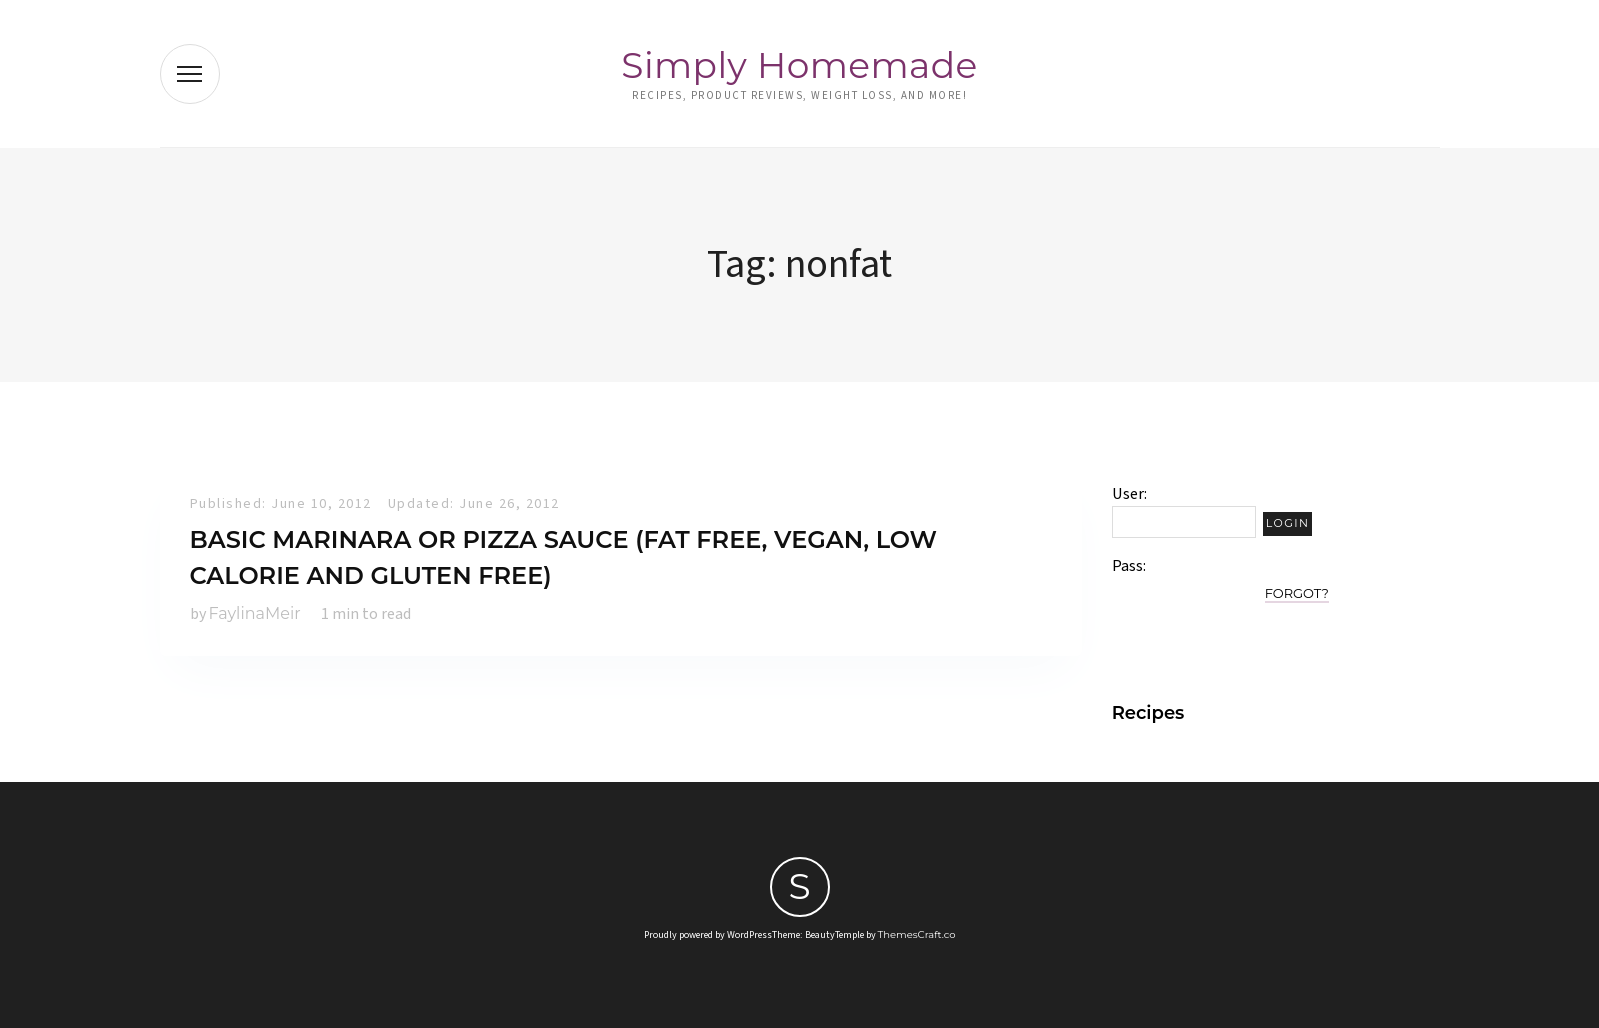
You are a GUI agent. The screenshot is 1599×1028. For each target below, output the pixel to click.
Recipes (1148, 713)
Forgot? (1297, 593)
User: (1129, 494)
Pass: (1129, 566)
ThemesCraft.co (917, 934)
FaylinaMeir (255, 613)
